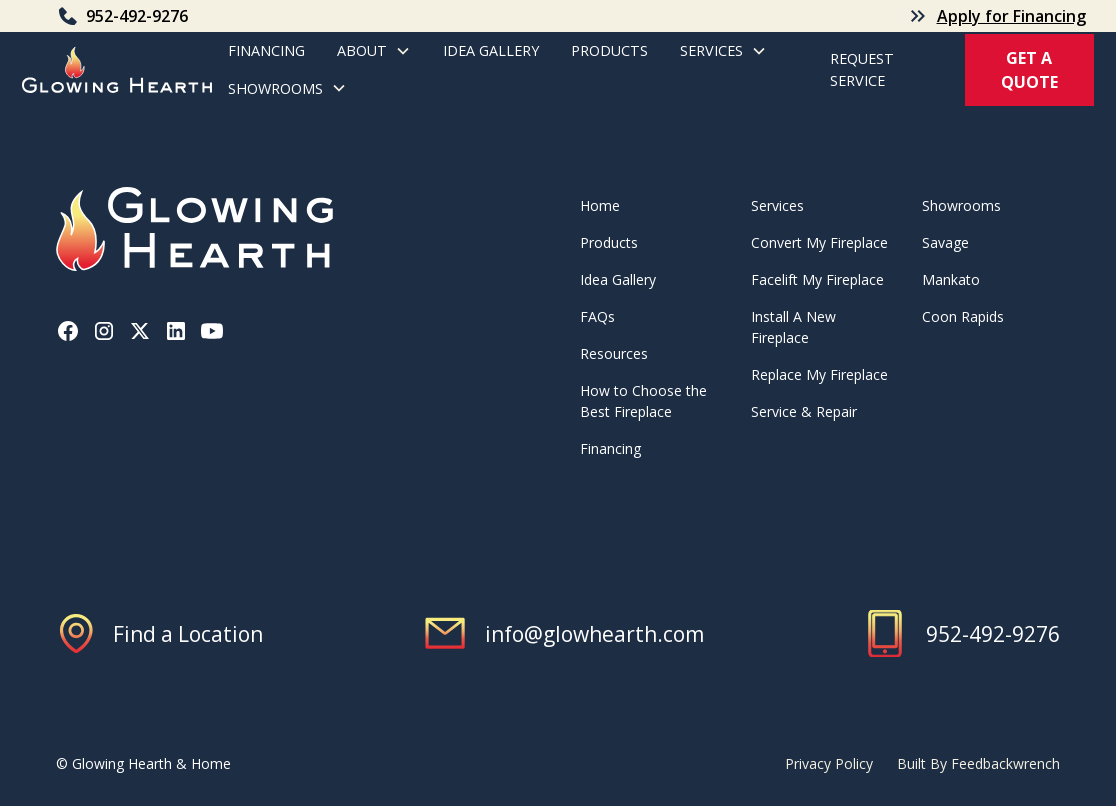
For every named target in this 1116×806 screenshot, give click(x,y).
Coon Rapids (963, 316)
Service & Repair (804, 411)
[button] (374, 51)
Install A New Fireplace (793, 327)
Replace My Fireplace (819, 374)
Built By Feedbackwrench (978, 763)
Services (777, 205)
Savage (945, 242)
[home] (117, 70)
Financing (266, 50)
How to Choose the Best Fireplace (643, 401)
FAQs (597, 316)
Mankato (951, 279)
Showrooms (961, 205)
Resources (614, 353)
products (609, 50)
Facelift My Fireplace (817, 279)
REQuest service (862, 69)
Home (600, 205)
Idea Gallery (491, 50)
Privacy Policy (829, 763)
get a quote (1029, 70)
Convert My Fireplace (819, 242)
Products (609, 242)
